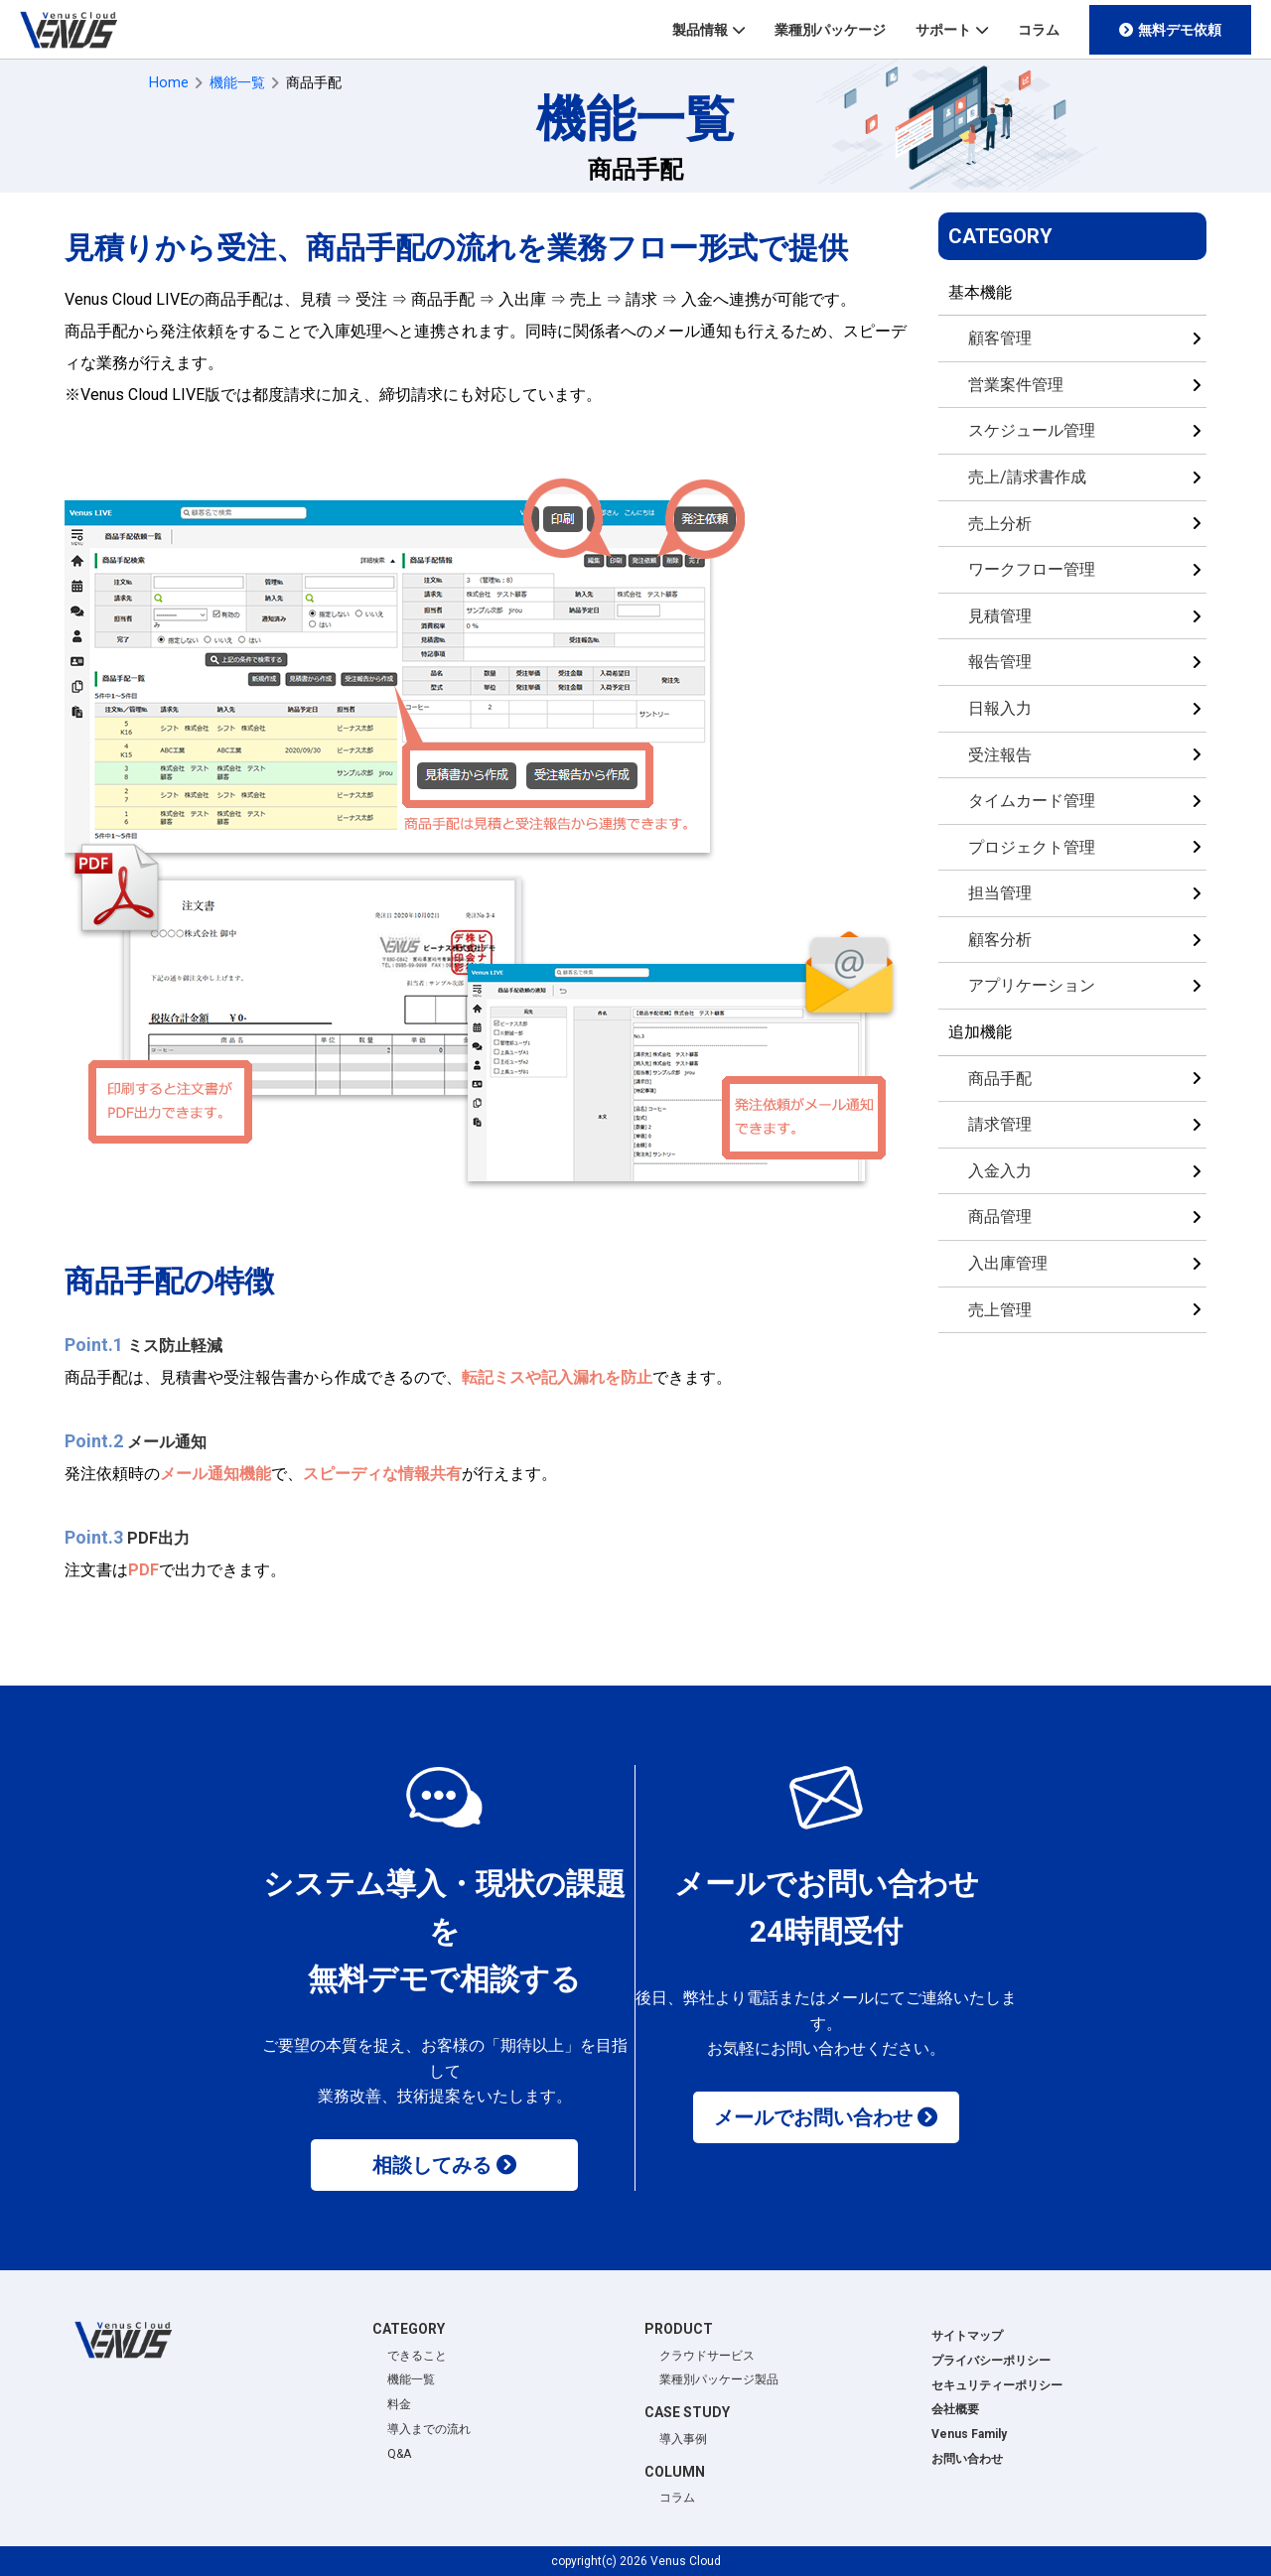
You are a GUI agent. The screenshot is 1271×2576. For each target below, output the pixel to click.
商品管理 (1000, 1216)
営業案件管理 (1015, 384)
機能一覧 (411, 2379)
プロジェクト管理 (1031, 847)
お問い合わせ (967, 2459)
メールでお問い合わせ (813, 2117)
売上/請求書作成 (1027, 477)
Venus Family (969, 2434)
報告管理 (1000, 661)
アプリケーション (1031, 985)
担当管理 (1000, 892)
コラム (1038, 30)
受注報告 (1000, 755)
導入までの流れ (429, 2429)
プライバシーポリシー (991, 2361)
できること (417, 2356)
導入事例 (683, 2439)
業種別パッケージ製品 (718, 2379)
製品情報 (700, 30)
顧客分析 (1000, 939)
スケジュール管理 (1031, 430)
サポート (943, 30)
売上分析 (1000, 523)
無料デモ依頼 (1179, 30)
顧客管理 (1000, 338)
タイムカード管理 (1031, 800)
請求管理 (1000, 1124)
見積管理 (1000, 616)
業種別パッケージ (830, 30)
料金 (399, 2404)
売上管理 (1000, 1309)
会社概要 (955, 2409)
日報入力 (1000, 708)
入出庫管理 (1008, 1263)
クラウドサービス (707, 2356)
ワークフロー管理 (1031, 569)
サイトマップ (967, 2336)
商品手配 (1000, 1078)
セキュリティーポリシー (996, 2385)
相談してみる (432, 2165)
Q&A (399, 2454)
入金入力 (1000, 1170)
